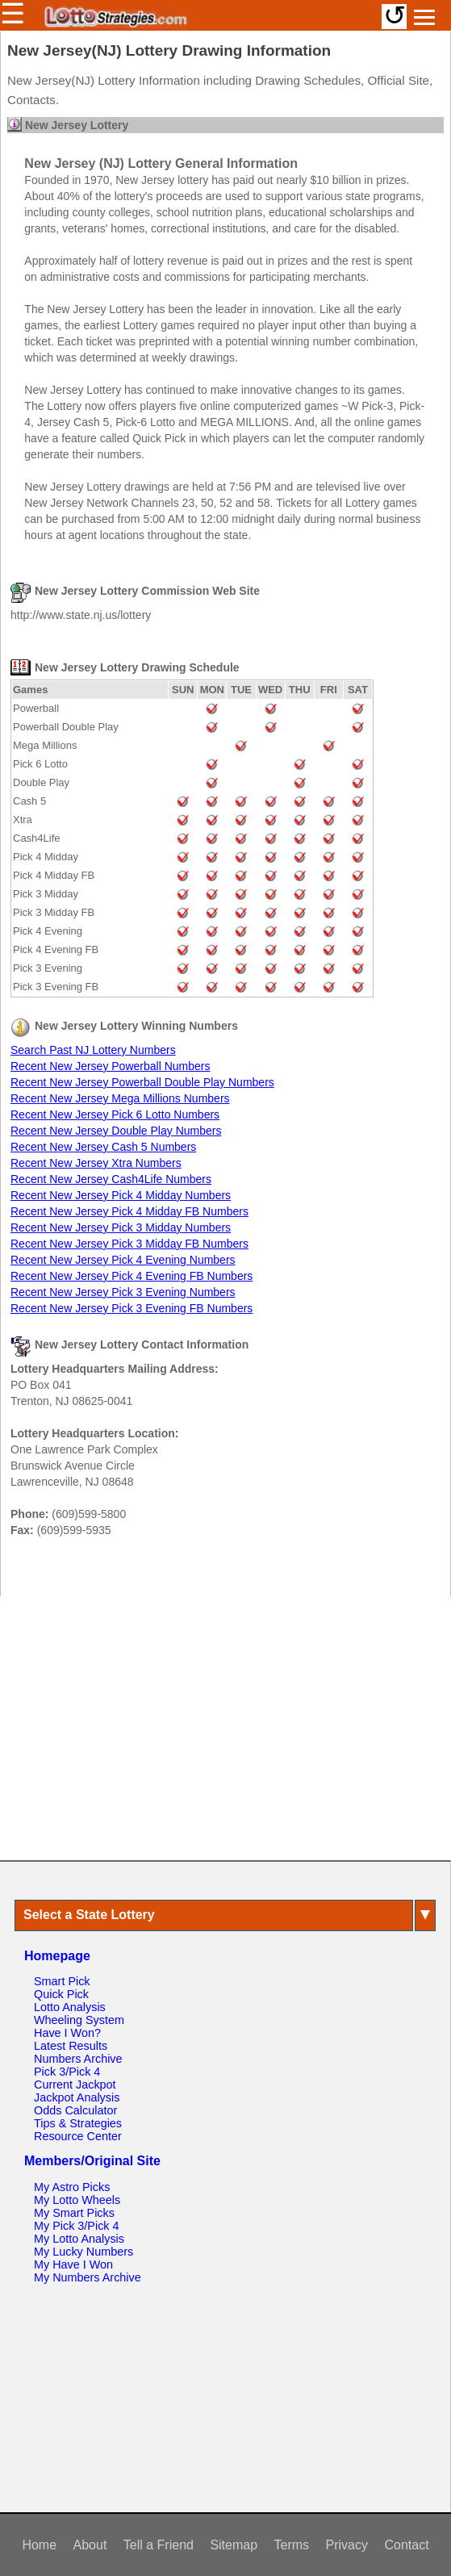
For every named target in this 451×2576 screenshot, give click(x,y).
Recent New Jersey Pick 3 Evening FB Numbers (131, 1308)
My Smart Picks (74, 2212)
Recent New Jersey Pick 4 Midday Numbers (120, 1195)
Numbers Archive (78, 2058)
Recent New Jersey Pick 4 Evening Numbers (123, 1259)
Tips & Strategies (78, 2123)
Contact (406, 2545)
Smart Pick (62, 1981)
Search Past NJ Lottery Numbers (93, 1049)
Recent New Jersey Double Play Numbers (115, 1130)
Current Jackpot (75, 2084)
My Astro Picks (72, 2187)
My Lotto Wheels (77, 2199)
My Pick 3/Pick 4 (76, 2225)
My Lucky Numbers (83, 2251)
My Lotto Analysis (79, 2238)
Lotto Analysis (70, 2007)
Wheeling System (79, 2020)
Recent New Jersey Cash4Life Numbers (110, 1179)
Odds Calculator (75, 2110)
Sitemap (233, 2545)
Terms (292, 2545)
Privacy (347, 2545)
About (90, 2545)
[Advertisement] (226, 1728)
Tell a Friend (158, 2545)
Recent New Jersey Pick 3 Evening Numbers (123, 1292)
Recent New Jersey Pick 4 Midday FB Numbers (129, 1211)
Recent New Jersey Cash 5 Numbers (103, 1146)
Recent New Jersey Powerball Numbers (110, 1066)
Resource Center (78, 2136)
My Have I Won (73, 2264)
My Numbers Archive (87, 2277)
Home (39, 2545)
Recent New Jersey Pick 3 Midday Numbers (120, 1227)
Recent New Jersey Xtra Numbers (96, 1162)
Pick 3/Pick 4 (67, 2071)
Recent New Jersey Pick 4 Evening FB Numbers (131, 1275)
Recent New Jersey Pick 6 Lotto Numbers (114, 1114)
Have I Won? (67, 2032)
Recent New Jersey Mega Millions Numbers (120, 1098)
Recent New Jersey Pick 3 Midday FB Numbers (129, 1243)
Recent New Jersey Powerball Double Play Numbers (142, 1082)
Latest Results (70, 2045)
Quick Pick (61, 1994)
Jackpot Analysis (76, 2097)
